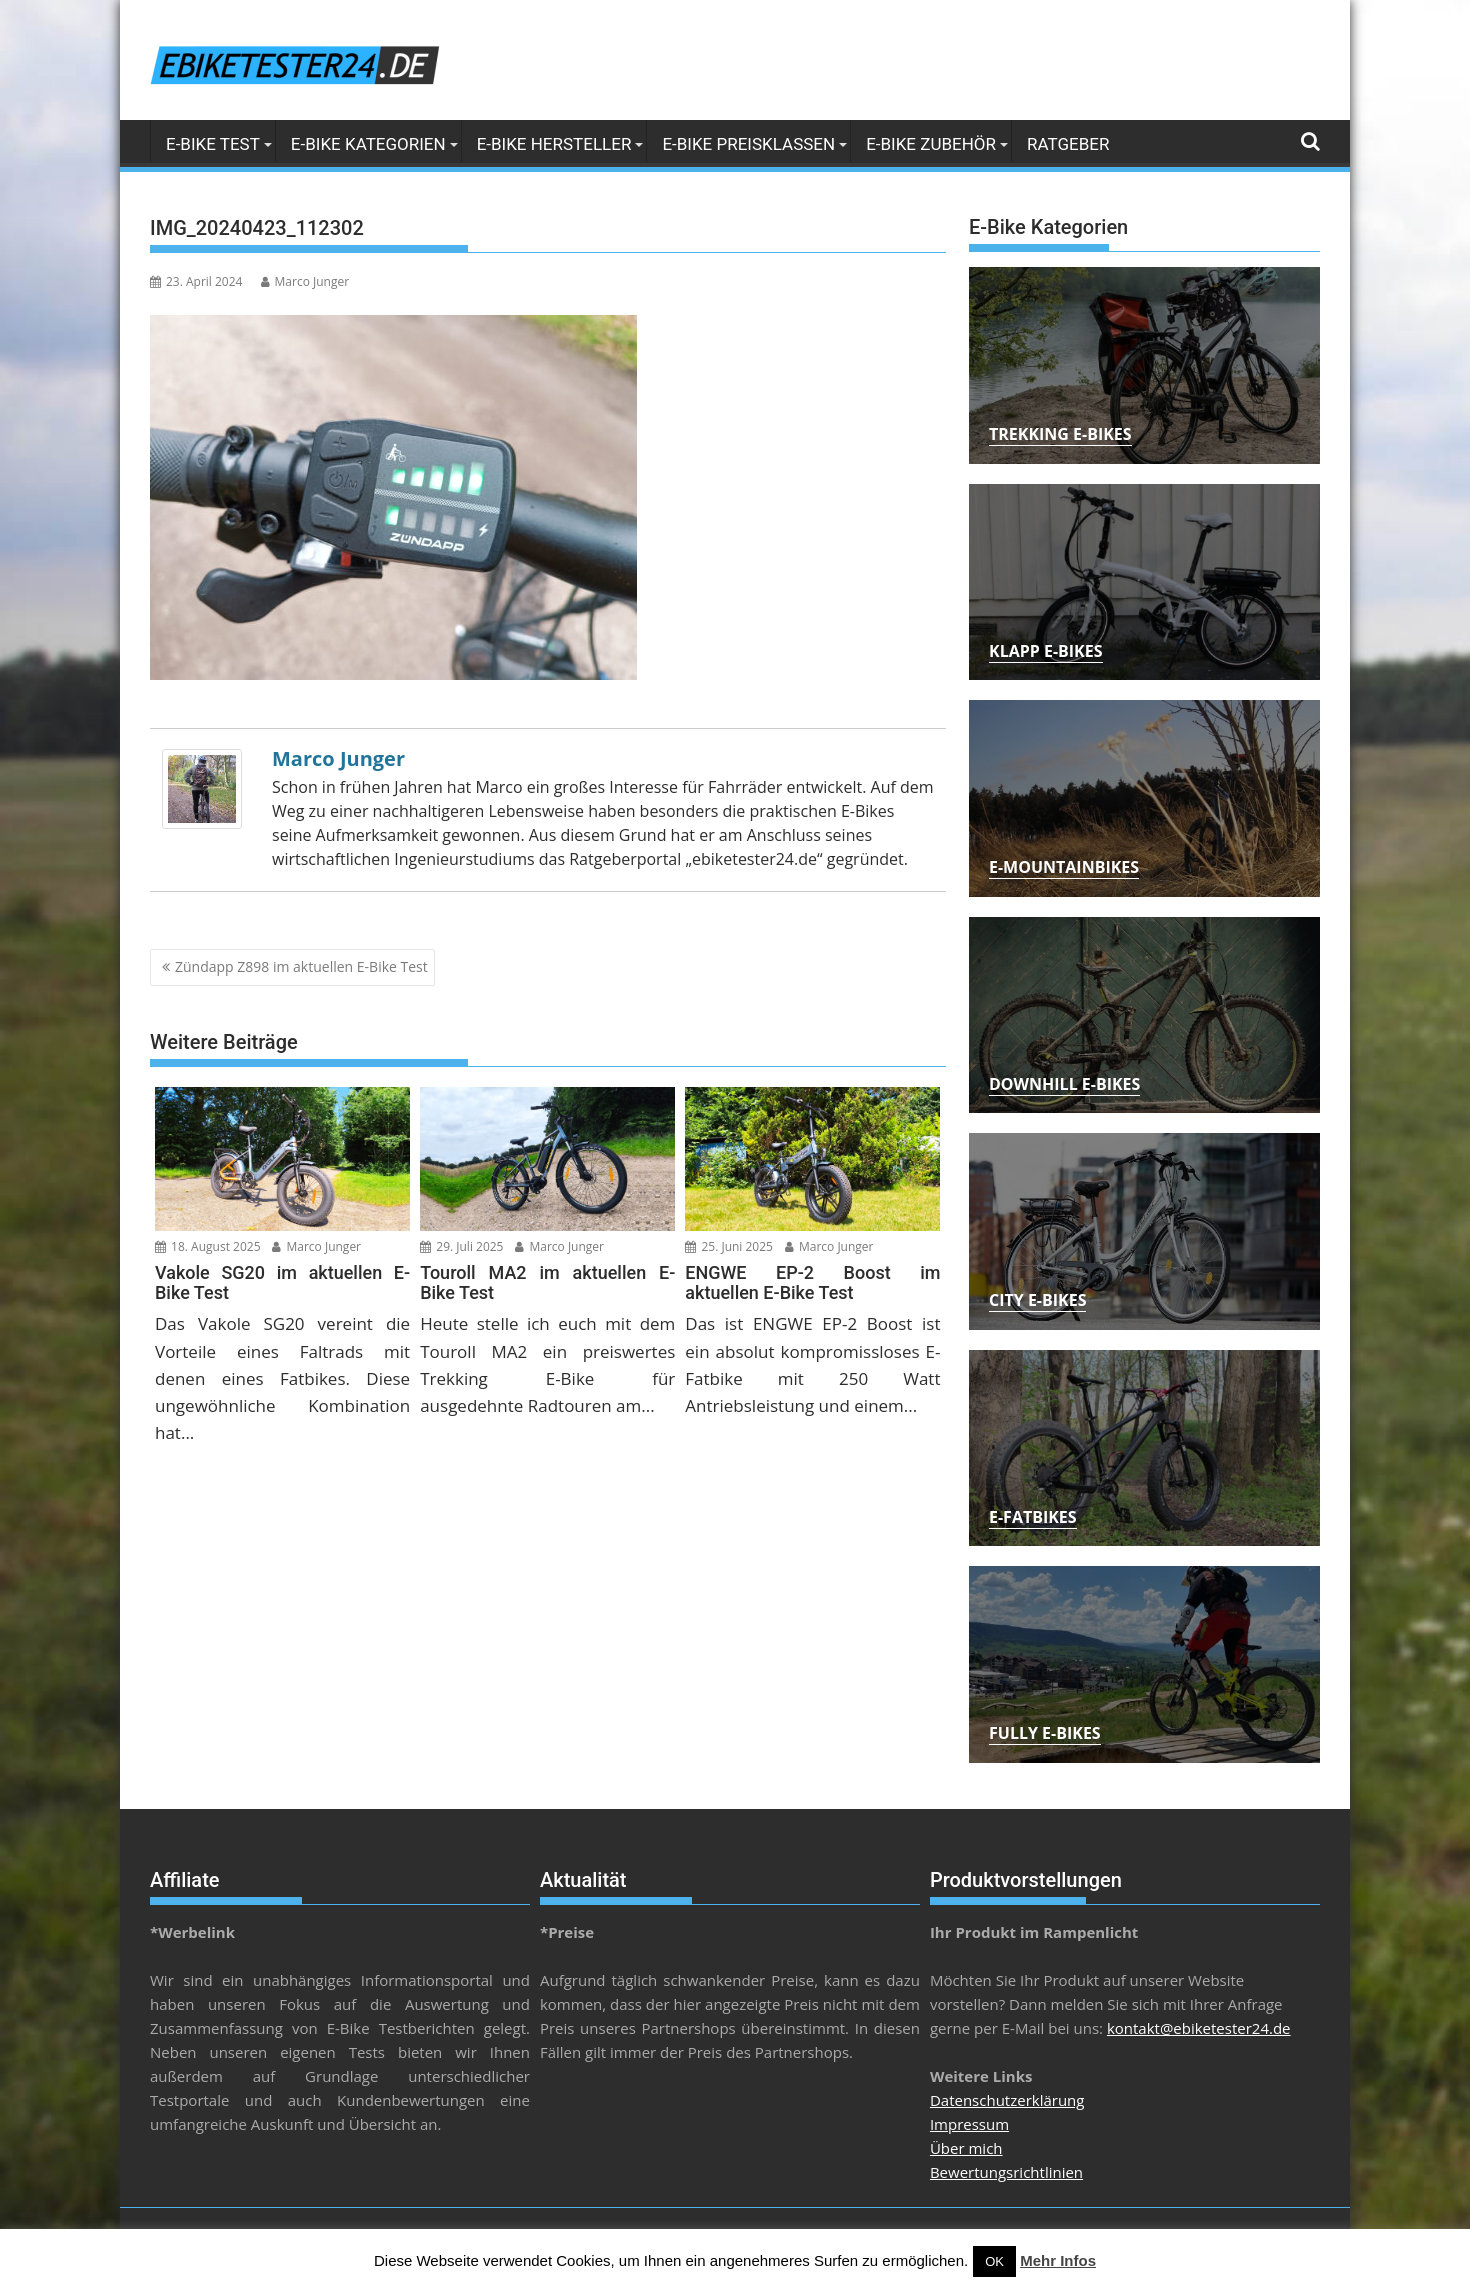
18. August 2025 (208, 1246)
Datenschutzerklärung (1007, 2100)
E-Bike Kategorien (368, 144)
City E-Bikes (1037, 1300)
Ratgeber (1068, 144)
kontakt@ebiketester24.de (1199, 2028)
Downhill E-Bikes (1064, 1084)
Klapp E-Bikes (1046, 651)
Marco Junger (305, 281)
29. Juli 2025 (461, 1246)
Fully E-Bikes (1045, 1733)
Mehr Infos (1058, 2260)
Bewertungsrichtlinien (1006, 2172)
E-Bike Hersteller (554, 144)
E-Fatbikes (1033, 1517)
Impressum (969, 2124)
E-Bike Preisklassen (748, 144)
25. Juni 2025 (729, 1246)
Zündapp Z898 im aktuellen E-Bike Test (301, 966)
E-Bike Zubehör (931, 144)
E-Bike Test (213, 144)
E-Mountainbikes (1064, 867)
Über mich (966, 2148)
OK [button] (994, 2261)
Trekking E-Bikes (1060, 434)
